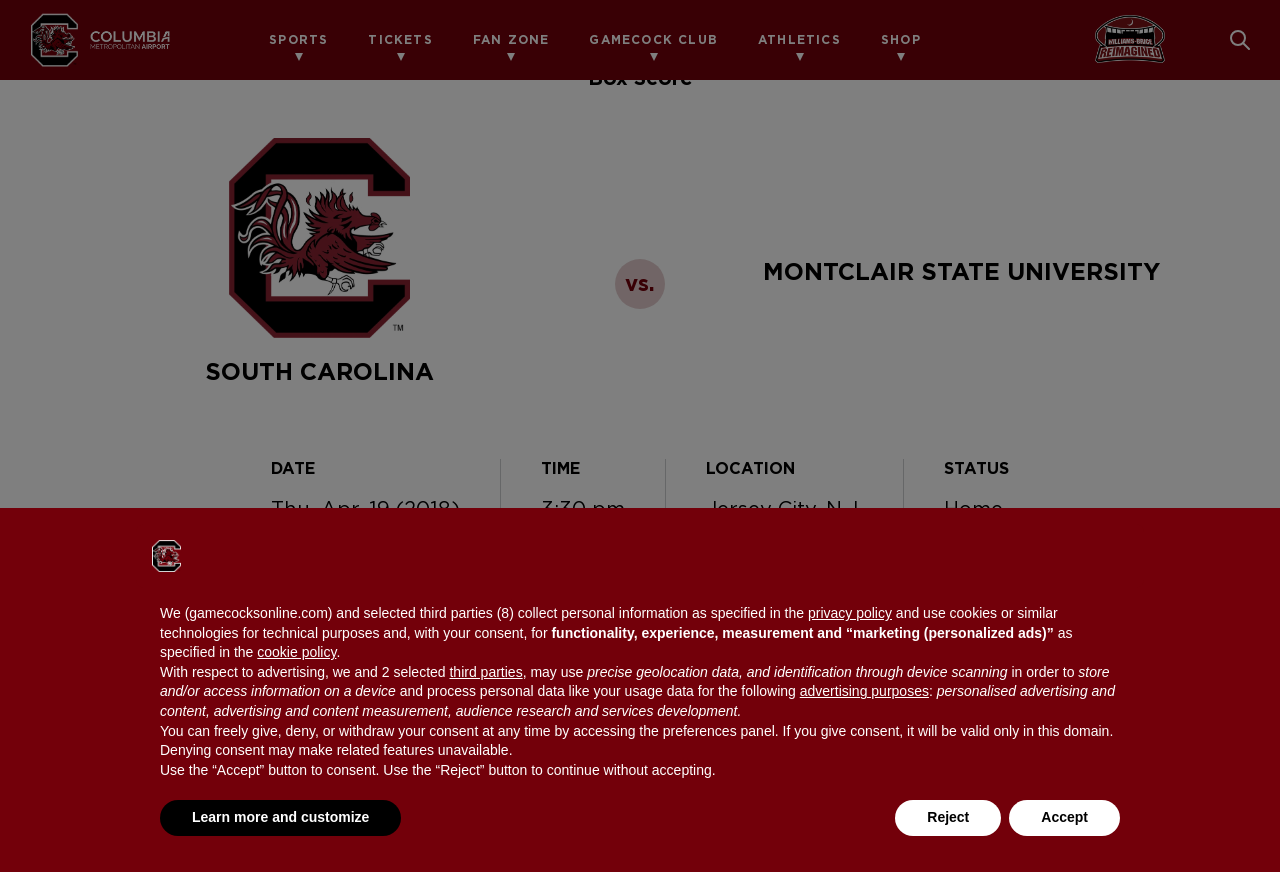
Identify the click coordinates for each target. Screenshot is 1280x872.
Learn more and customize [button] (280, 817)
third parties (485, 672)
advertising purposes (864, 691)
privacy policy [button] (850, 613)
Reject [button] (948, 817)
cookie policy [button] (296, 652)
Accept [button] (1064, 817)
